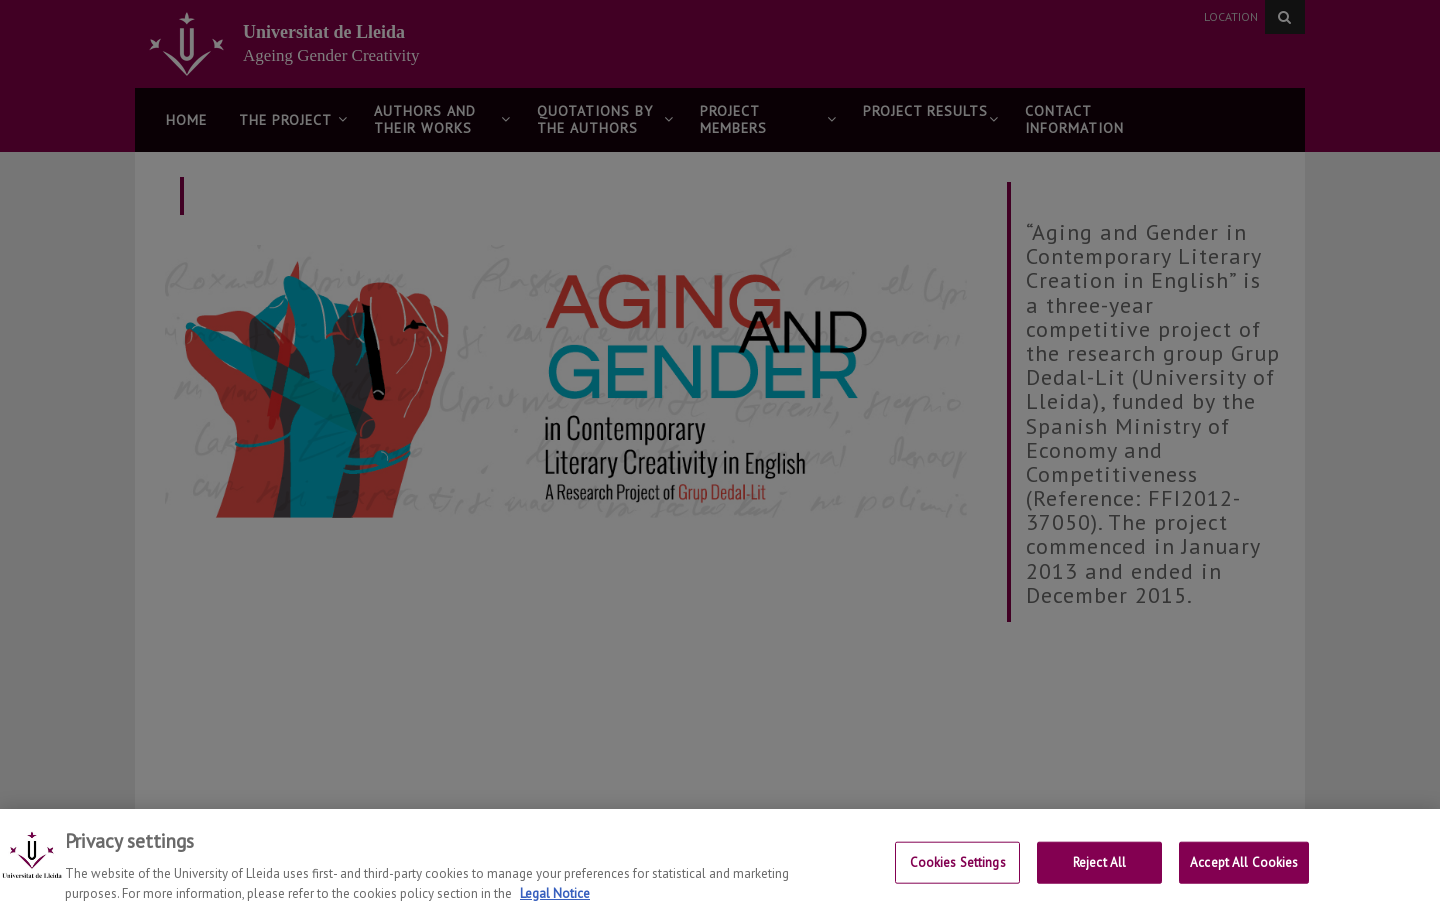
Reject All (1099, 866)
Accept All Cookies (1244, 866)
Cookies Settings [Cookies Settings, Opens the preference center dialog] (958, 866)
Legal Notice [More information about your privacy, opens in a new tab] (555, 897)
